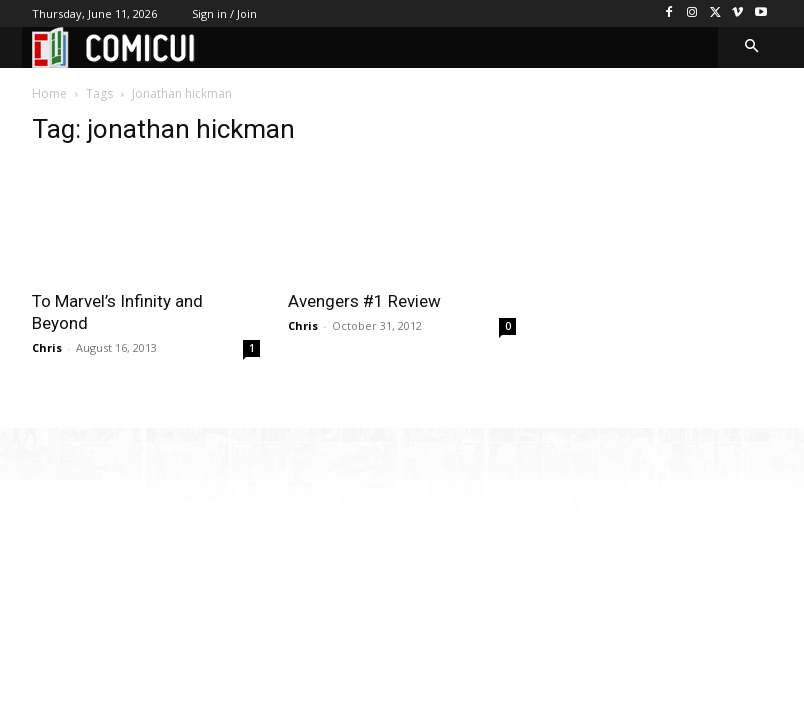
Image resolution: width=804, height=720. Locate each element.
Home (49, 93)
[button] (752, 47)
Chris (47, 347)
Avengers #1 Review (364, 301)
